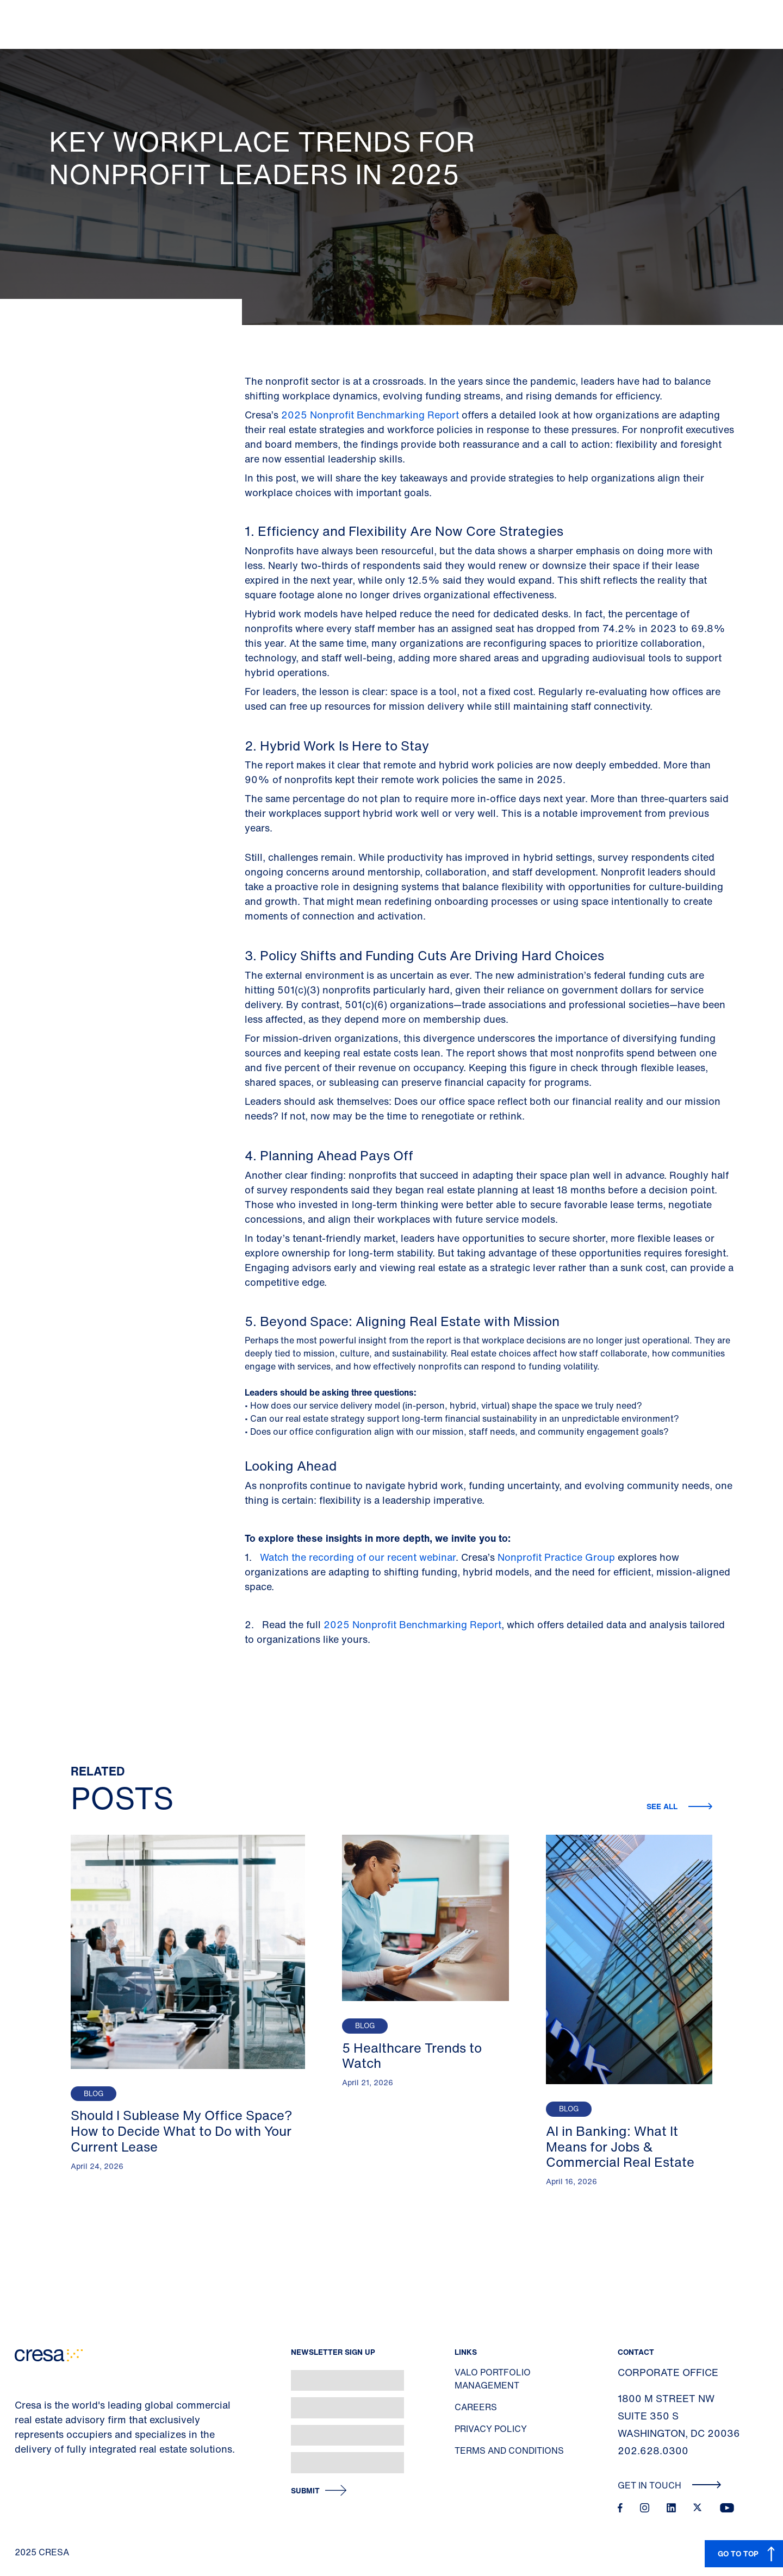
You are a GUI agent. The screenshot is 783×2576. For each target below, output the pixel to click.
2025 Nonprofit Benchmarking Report (370, 415)
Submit (305, 2491)
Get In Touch (670, 2485)
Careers (476, 2407)
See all (663, 1806)
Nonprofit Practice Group (556, 1557)
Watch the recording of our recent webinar (358, 1557)
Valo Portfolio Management (493, 2379)
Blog (93, 2094)
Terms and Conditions (509, 2450)
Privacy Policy (491, 2428)
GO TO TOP (738, 2553)
